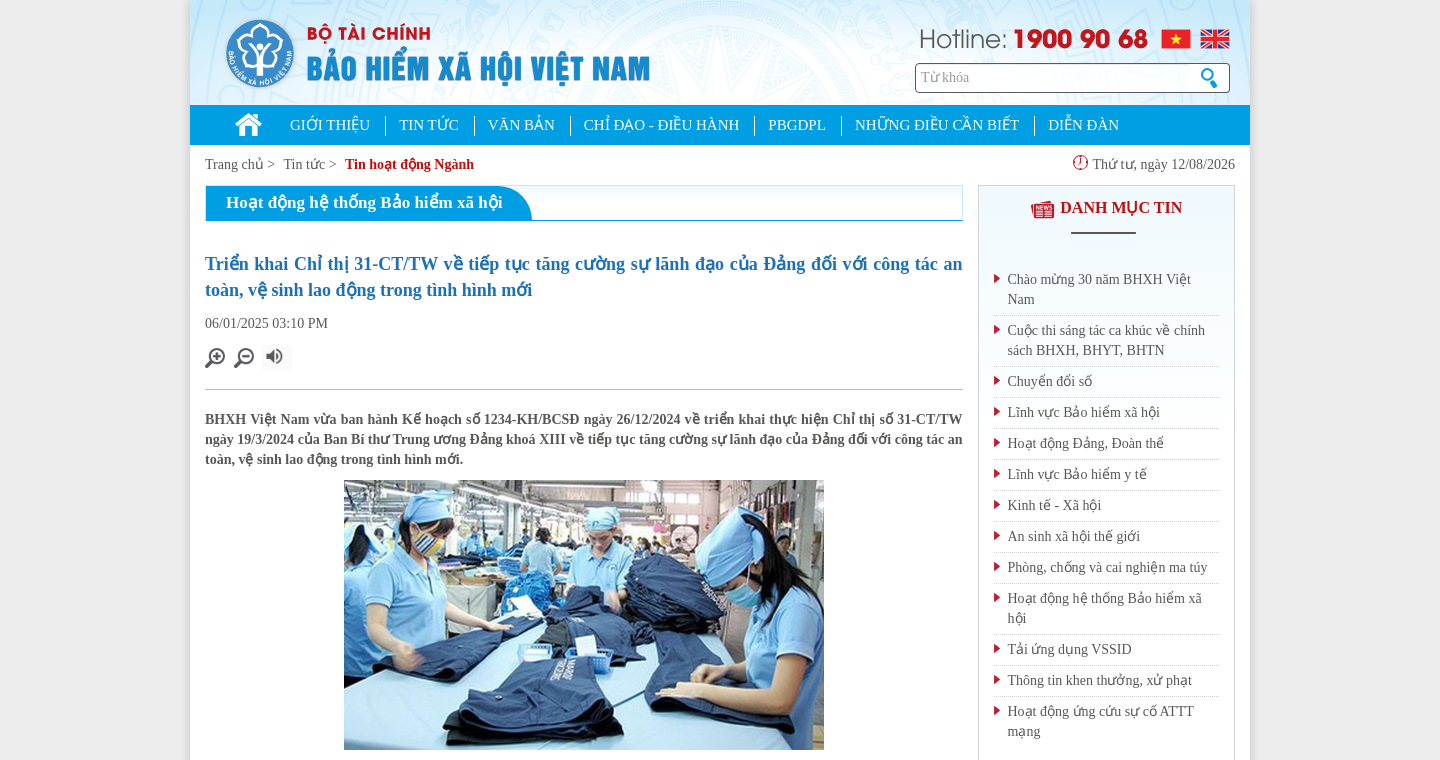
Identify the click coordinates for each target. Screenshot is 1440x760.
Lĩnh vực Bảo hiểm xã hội (1084, 412)
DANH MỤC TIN (1106, 207)
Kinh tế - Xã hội (1055, 505)
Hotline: (963, 36)
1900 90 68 (1080, 37)
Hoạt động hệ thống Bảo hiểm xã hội (1105, 608)
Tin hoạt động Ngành (409, 164)
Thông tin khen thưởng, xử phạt (1100, 680)
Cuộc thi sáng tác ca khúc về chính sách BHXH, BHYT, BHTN (1107, 340)
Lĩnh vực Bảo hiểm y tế (1077, 474)
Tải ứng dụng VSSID (1070, 649)
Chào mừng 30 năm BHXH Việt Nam (1100, 289)
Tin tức (305, 164)
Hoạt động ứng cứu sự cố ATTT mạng (1101, 721)
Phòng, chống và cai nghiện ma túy (1108, 567)
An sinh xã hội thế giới (1074, 536)
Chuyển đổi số (1050, 381)
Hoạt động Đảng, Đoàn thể (1086, 443)
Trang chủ (234, 164)
